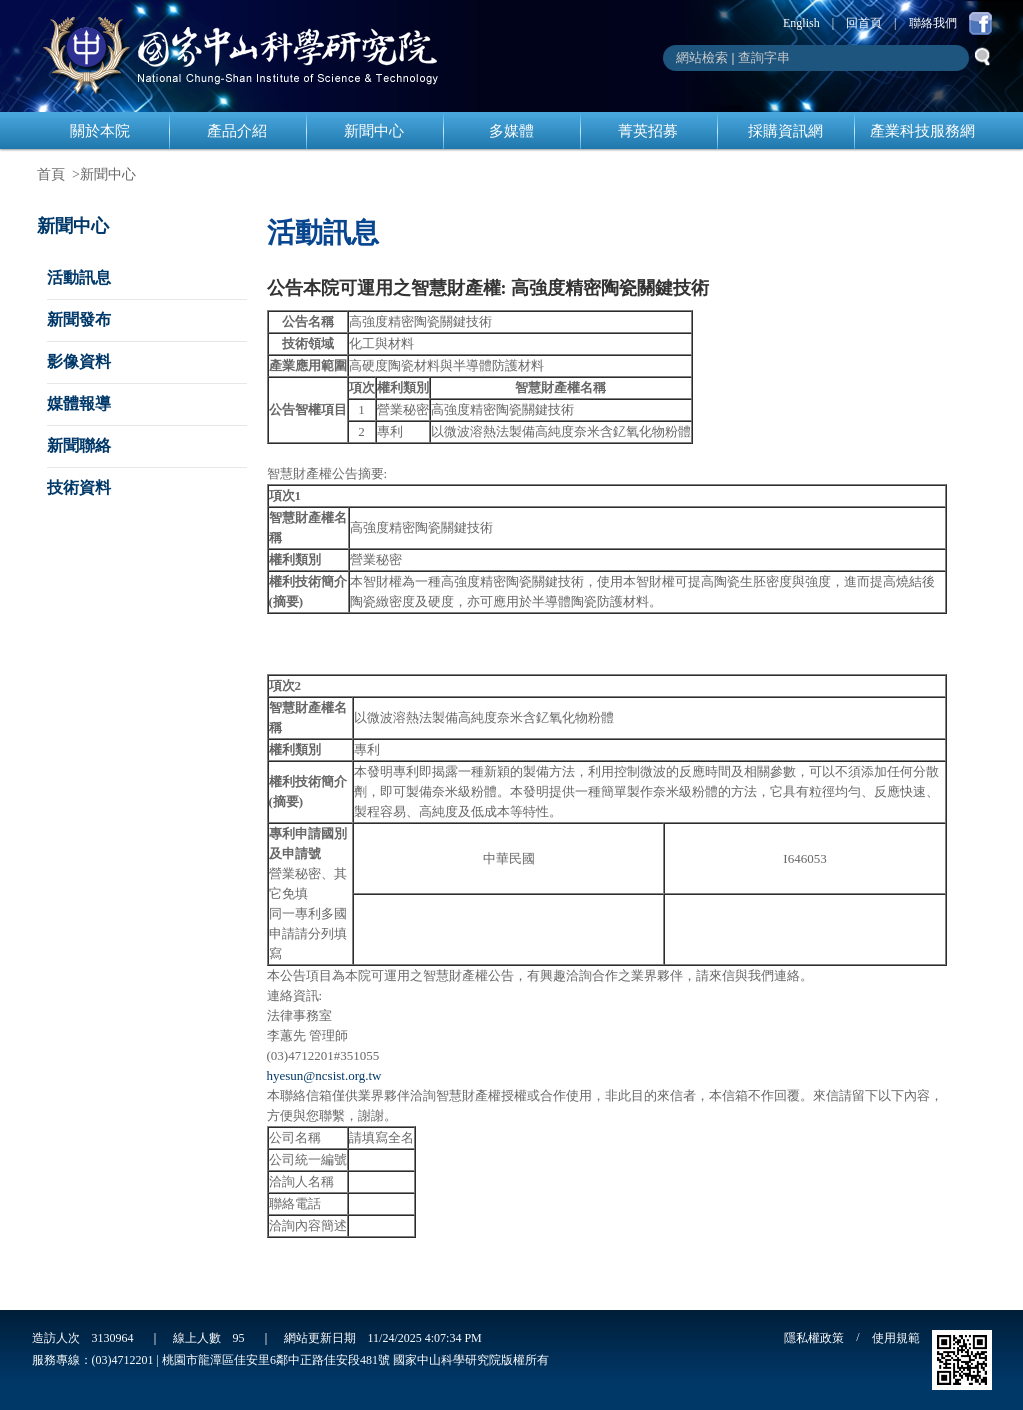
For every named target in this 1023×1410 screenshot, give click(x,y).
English (801, 23)
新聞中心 (374, 131)
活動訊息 (79, 277)
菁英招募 (648, 131)
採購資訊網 (785, 131)
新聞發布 (79, 319)
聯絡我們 (933, 23)
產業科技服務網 (922, 131)
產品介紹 (237, 131)
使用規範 (896, 1338)
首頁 (51, 174)
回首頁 (864, 23)
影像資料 (79, 361)
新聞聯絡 (79, 445)
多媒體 (511, 131)
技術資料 (79, 487)
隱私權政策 (814, 1338)
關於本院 (100, 131)
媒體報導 (79, 403)
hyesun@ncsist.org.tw (324, 1075)
